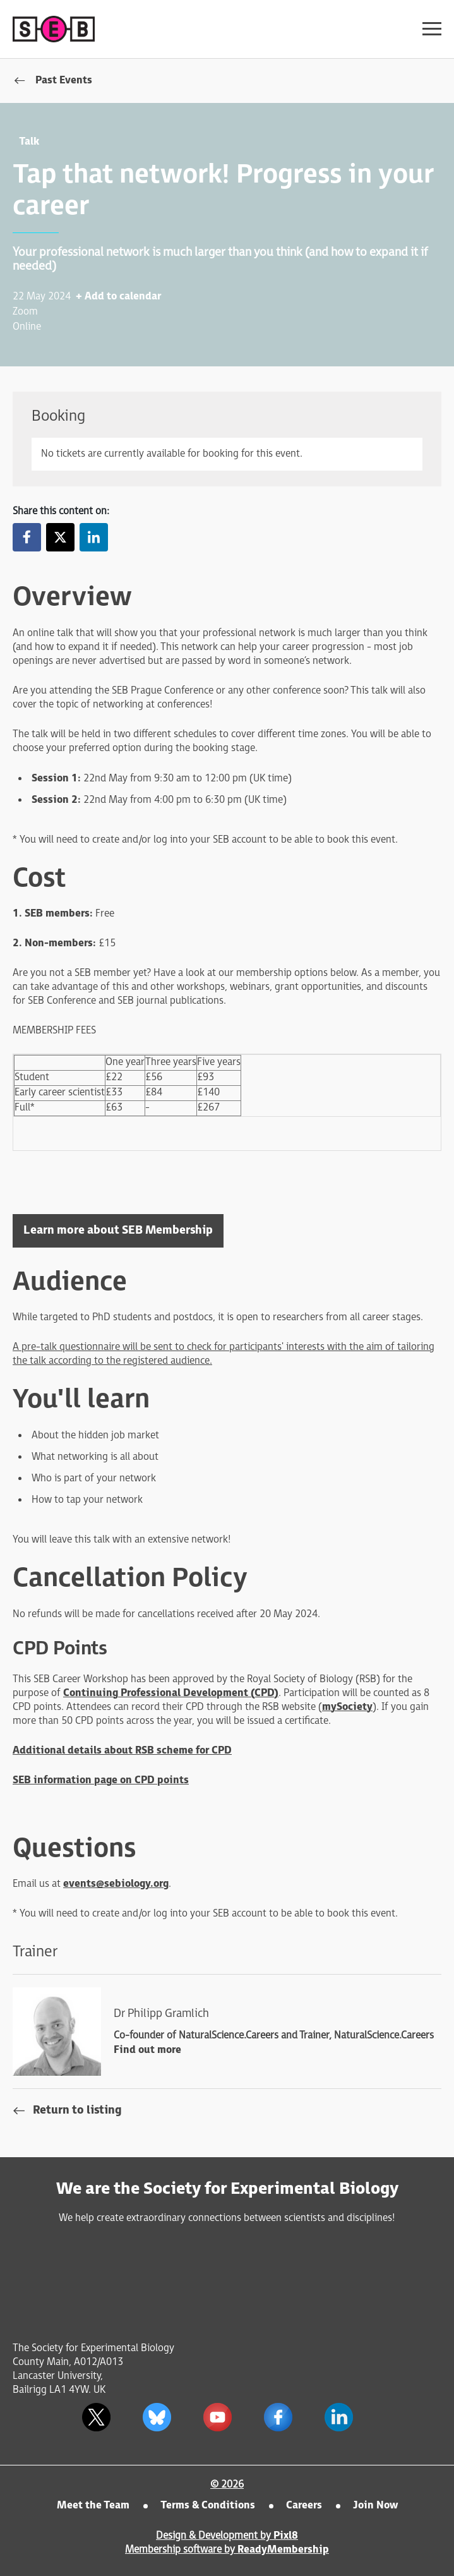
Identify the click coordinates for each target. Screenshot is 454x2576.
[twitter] (96, 2416)
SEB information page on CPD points (101, 1780)
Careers (304, 2506)
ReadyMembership (283, 2550)
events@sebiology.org (116, 1884)
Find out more (147, 2050)
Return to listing (77, 2110)
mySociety (347, 1707)
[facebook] (278, 2416)
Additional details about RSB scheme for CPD (122, 1751)
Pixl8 (285, 2536)
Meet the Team (93, 2506)
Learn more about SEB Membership (118, 1230)
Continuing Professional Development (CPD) (170, 1693)
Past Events (63, 81)
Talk (29, 142)
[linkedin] (339, 2416)
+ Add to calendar (118, 297)
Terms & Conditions (207, 2506)
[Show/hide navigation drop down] (431, 28)
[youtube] (217, 2416)
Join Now (375, 2506)
